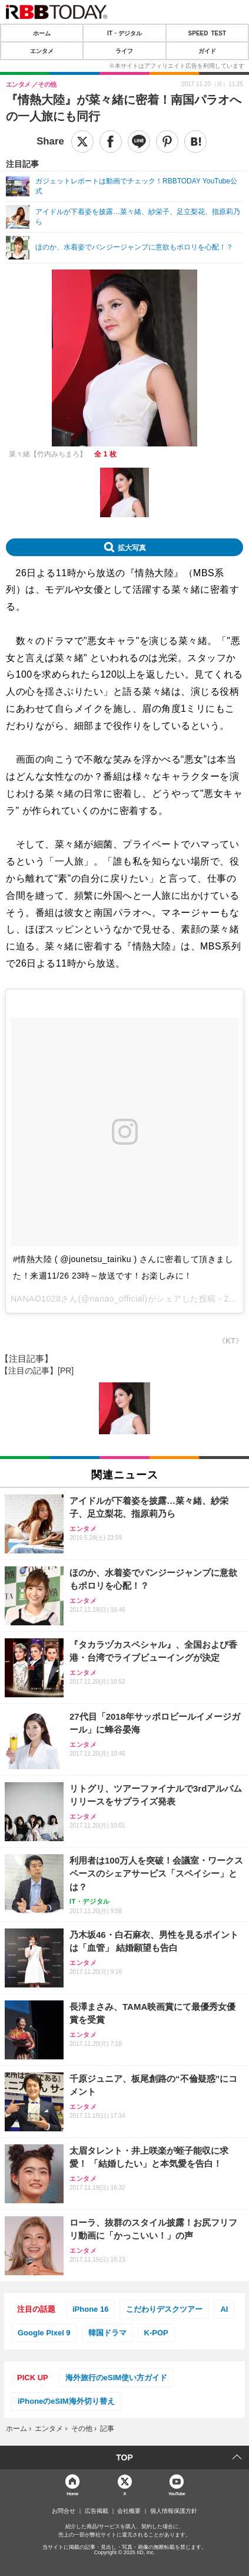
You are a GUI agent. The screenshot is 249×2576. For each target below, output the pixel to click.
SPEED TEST (207, 33)
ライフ (124, 51)
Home (72, 2493)
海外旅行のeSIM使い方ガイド (116, 2377)
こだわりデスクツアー (164, 2309)
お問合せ (63, 2511)
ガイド (207, 51)
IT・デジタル (124, 33)
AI (224, 2309)
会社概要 (129, 2511)
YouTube (176, 2493)
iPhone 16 (90, 2309)
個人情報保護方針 (173, 2511)
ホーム (42, 33)
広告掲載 (96, 2511)
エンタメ (42, 51)
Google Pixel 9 (44, 2332)
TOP (124, 2457)
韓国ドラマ (107, 2332)
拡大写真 (132, 547)
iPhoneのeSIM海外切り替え (66, 2401)
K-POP (156, 2332)
